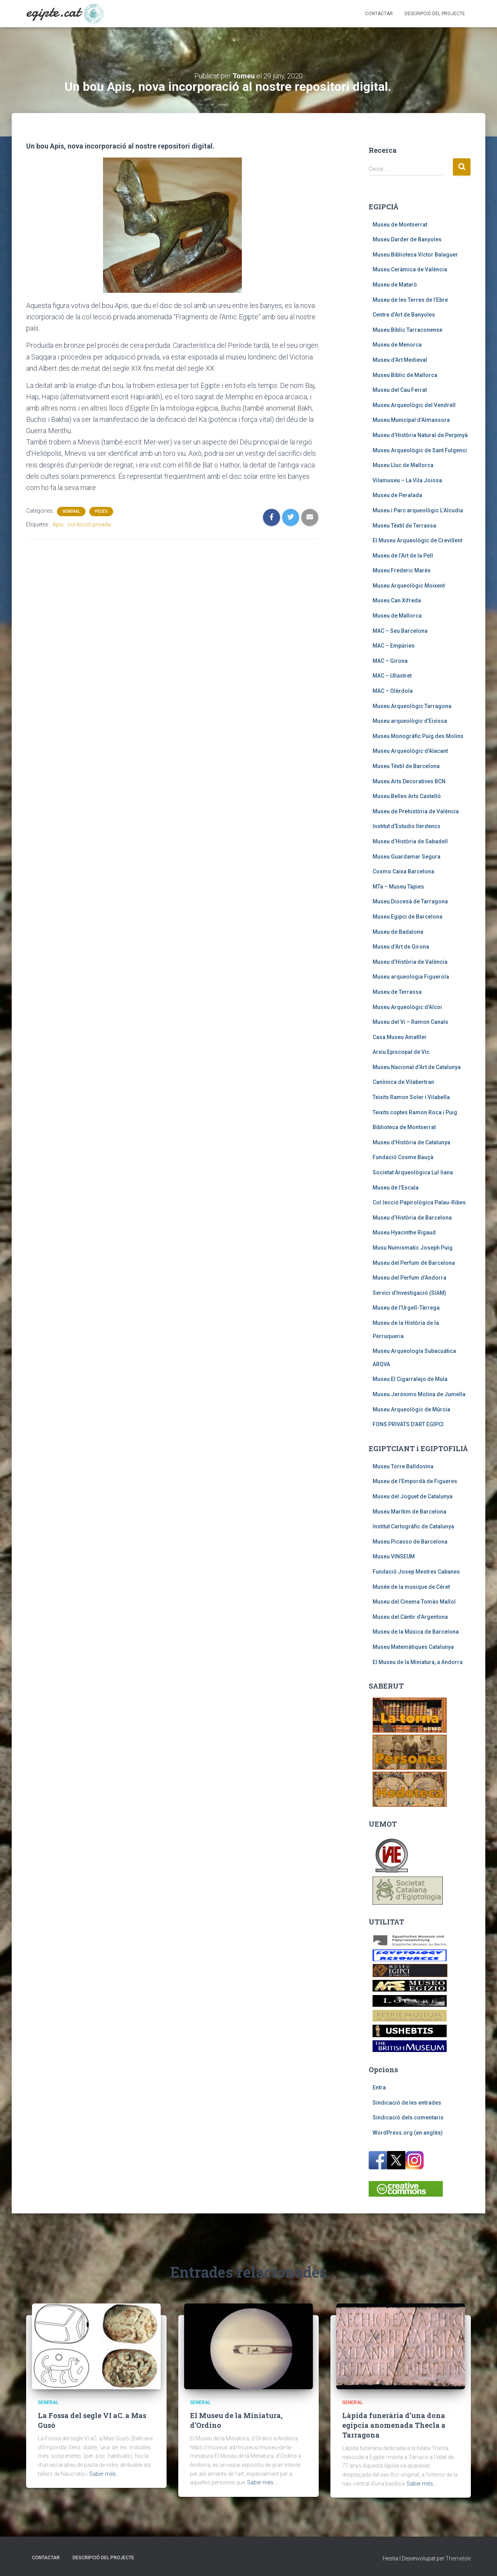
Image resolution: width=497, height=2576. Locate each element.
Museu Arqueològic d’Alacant (410, 751)
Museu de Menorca (397, 345)
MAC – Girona (390, 661)
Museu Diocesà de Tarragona (410, 901)
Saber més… (104, 2474)
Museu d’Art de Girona (401, 947)
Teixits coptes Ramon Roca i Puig (415, 1112)
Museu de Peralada (397, 495)
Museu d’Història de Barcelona (412, 1218)
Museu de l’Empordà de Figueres (415, 1481)
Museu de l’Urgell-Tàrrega (406, 1308)
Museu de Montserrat (400, 224)
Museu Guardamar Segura (406, 856)
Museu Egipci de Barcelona (407, 917)
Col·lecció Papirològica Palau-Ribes (419, 1202)
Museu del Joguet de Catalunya (413, 1496)
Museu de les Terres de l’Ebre (410, 300)
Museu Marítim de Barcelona (409, 1511)
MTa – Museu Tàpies (398, 886)
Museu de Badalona (398, 932)
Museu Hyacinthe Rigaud (404, 1232)
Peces (101, 511)
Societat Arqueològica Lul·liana (413, 1172)
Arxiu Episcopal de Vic (401, 1052)
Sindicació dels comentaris (408, 2117)
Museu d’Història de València (410, 962)
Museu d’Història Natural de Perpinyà (420, 435)
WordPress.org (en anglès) (408, 2133)
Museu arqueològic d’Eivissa (410, 721)
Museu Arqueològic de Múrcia (411, 1409)
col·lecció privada (89, 524)
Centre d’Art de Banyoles (404, 315)
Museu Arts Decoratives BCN (409, 781)
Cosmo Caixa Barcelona (403, 871)
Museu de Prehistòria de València (416, 811)
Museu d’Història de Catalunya (411, 1142)
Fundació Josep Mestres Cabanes (416, 1572)
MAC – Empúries (394, 646)
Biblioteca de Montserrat (404, 1127)
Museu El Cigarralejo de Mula (410, 1379)
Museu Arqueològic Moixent (409, 585)
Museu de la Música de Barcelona (416, 1632)
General (71, 511)
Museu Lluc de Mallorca (403, 465)
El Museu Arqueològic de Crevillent (417, 540)
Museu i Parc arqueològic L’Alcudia (418, 510)
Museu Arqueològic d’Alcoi (407, 1007)
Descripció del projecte (435, 13)
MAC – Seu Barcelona (400, 631)
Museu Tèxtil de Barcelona (406, 766)
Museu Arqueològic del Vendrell (414, 405)
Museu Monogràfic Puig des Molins (418, 736)
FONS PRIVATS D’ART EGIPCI (408, 1424)
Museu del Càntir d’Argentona (410, 1617)
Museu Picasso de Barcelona (410, 1542)
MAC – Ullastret (392, 676)
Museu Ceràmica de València (410, 269)
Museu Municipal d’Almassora (411, 420)
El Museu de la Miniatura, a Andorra (418, 1662)
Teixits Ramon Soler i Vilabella (411, 1097)
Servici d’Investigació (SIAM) (409, 1293)
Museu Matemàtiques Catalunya (413, 1647)
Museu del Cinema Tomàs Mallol (414, 1602)
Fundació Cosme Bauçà (403, 1157)
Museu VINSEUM (394, 1556)
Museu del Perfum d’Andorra (409, 1278)
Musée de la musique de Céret (411, 1587)
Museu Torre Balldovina (403, 1466)
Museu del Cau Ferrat (400, 390)
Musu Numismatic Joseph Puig (413, 1248)
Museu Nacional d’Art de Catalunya (417, 1067)
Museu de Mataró (395, 285)
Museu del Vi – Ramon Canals (410, 1022)
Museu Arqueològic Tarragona (412, 706)
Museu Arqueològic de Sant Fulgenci (420, 450)
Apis (58, 524)
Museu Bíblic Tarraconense (407, 330)
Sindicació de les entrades (407, 2103)
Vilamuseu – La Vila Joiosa (407, 480)
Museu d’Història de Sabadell (410, 841)
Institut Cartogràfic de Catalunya (413, 1526)
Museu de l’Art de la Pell (403, 555)
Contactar (379, 13)
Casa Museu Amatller (400, 1037)
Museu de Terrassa (397, 992)
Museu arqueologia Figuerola (411, 977)
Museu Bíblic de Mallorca (405, 375)
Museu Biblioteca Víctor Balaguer (415, 254)
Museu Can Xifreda (397, 600)
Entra (379, 2087)
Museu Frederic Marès (402, 570)
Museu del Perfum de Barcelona (414, 1263)
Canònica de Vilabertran (403, 1082)
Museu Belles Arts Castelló (407, 796)
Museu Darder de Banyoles (407, 239)
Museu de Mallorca (397, 616)
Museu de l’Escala (396, 1187)
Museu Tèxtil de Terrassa (404, 525)
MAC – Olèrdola (393, 691)
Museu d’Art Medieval (400, 360)
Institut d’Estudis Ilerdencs (406, 826)
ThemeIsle (458, 2558)
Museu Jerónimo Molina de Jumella (419, 1394)
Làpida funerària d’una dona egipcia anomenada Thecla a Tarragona (394, 2425)
